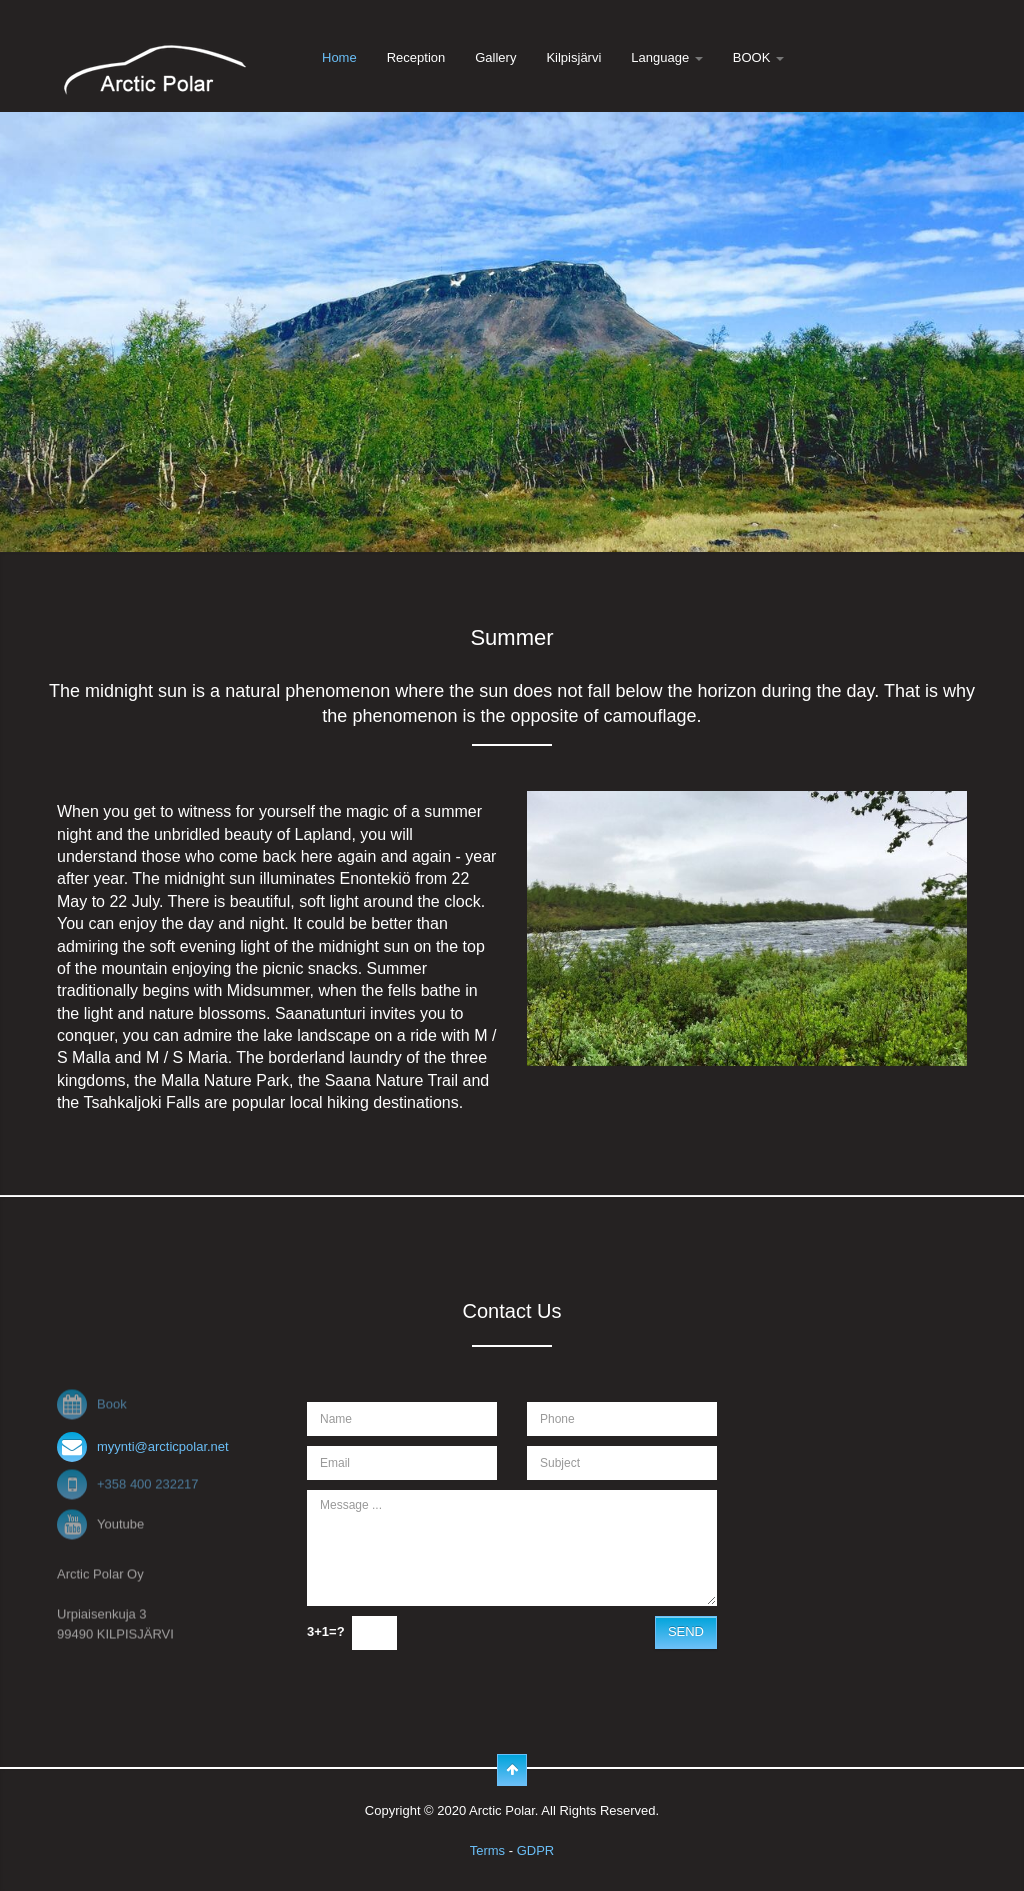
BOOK (758, 57)
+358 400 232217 (148, 1481)
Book (112, 1401)
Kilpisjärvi (573, 57)
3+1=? (326, 1631)
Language (666, 57)
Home (339, 57)
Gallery (495, 57)
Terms (487, 1850)
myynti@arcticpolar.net (163, 1446)
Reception (416, 57)
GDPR (536, 1850)
